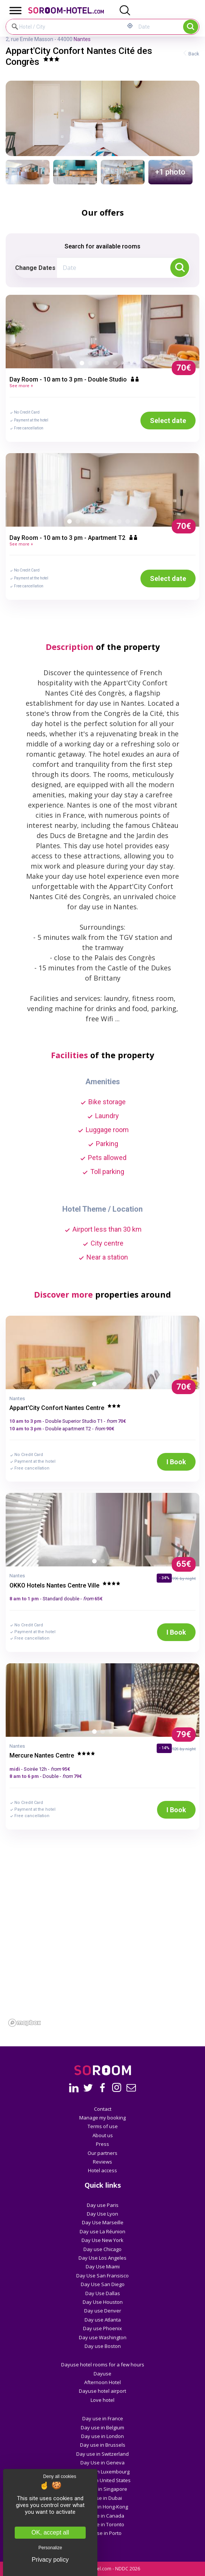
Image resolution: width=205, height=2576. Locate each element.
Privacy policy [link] (50, 2560)
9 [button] (137, 523)
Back (193, 54)
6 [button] (125, 364)
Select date (168, 420)
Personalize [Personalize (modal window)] (50, 2547)
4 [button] (108, 364)
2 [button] (92, 364)
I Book (176, 1462)
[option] (102, 330)
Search (190, 27)
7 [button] (121, 523)
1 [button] (83, 364)
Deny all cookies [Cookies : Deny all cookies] (59, 2476)
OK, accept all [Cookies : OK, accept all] (50, 2532)
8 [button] (129, 523)
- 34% (164, 1577)
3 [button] (100, 364)
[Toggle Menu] (15, 10)
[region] (102, 1963)
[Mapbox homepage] (24, 2022)
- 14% (164, 1747)
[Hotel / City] (65, 26)
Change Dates (35, 267)
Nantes (82, 39)
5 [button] (116, 364)
